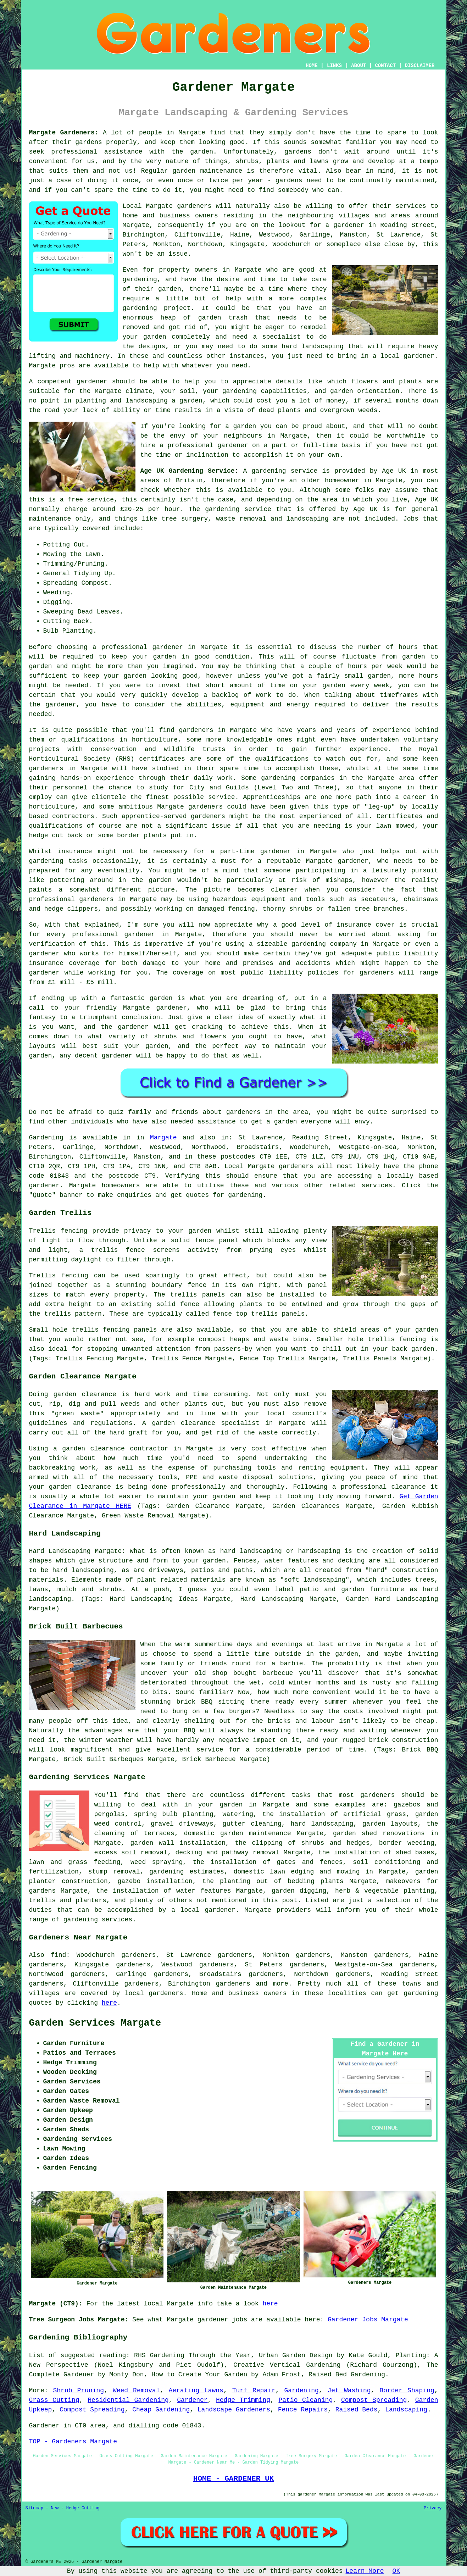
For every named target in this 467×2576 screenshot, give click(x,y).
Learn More (365, 2571)
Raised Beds (356, 2409)
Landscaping (406, 2409)
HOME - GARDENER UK (233, 2478)
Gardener (192, 2400)
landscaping (322, 346)
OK (396, 2571)
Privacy (432, 2508)
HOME (312, 65)
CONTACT (385, 65)
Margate (163, 1137)
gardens (297, 151)
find (58, 1955)
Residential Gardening (128, 2400)
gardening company (324, 944)
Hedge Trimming (243, 2400)
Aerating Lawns (196, 2390)
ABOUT (358, 65)
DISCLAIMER (419, 65)
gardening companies (297, 778)
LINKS (334, 65)
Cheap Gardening (161, 2409)
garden (201, 151)
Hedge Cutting (83, 2508)
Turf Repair (254, 2390)
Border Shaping (406, 2390)
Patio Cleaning (305, 2400)
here (109, 2002)
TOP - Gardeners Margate (73, 2441)
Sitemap (34, 2508)
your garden (154, 656)
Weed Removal (136, 2390)
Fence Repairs (303, 2409)
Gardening (301, 2390)
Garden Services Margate (95, 2023)
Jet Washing (349, 2390)
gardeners (196, 730)
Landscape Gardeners (234, 2409)
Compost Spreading (374, 2400)
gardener (92, 381)
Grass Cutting (54, 2400)
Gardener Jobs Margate (368, 2319)
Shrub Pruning (78, 2390)
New (55, 2508)
